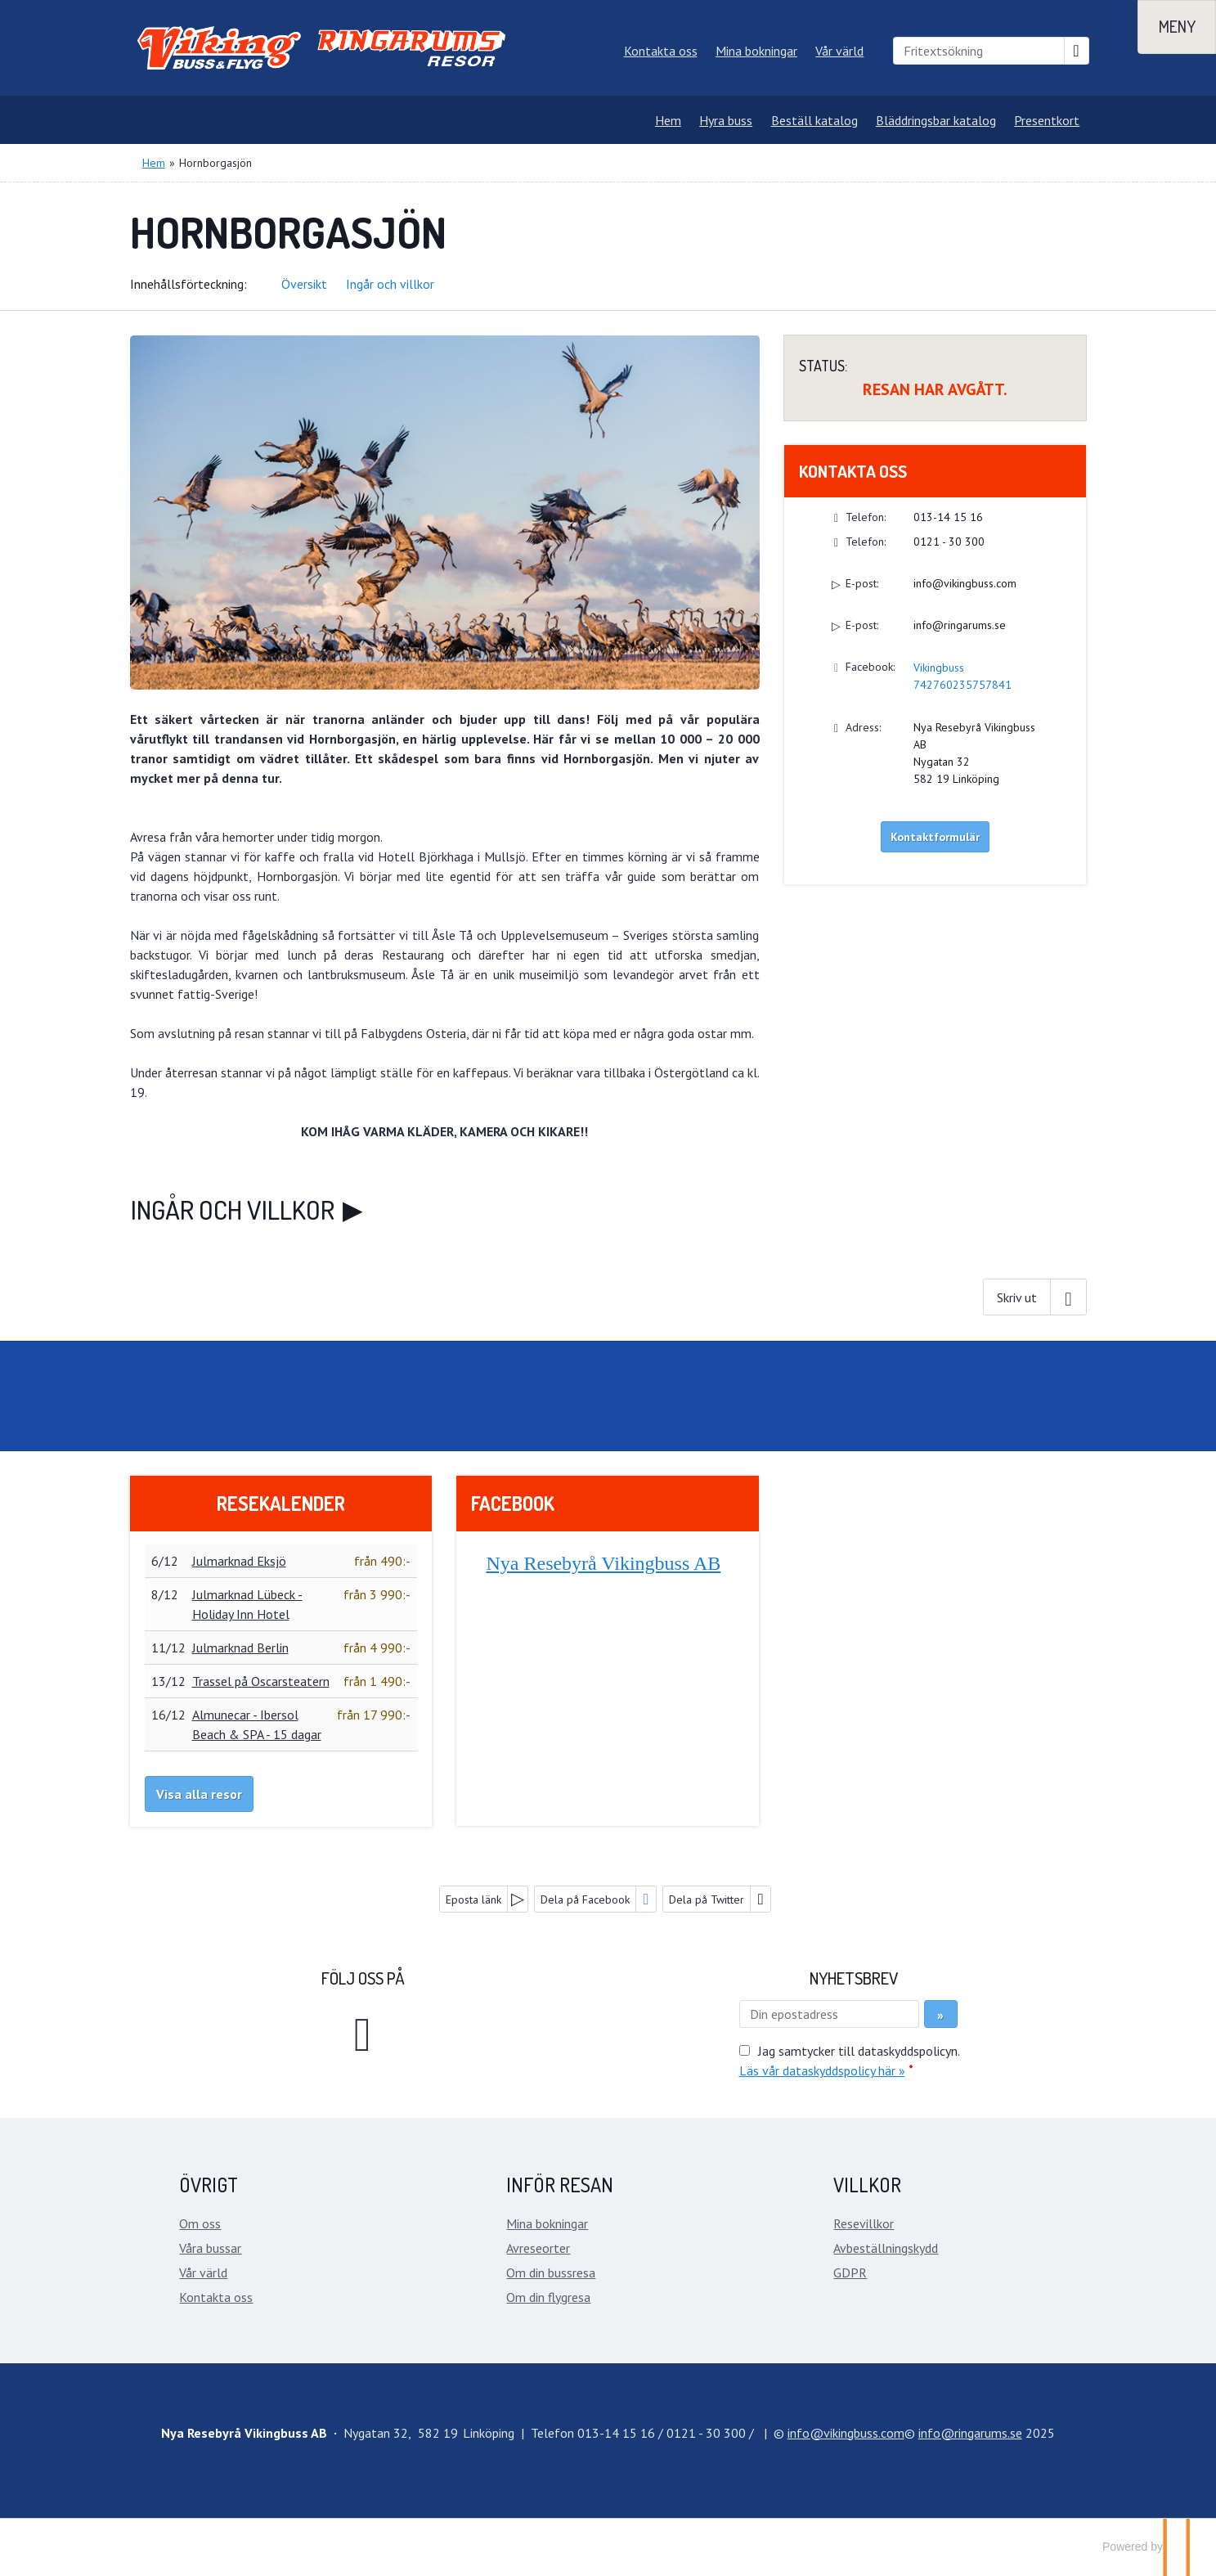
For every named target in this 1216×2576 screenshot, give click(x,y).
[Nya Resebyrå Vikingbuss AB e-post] (845, 2433)
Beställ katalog (814, 120)
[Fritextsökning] (979, 51)
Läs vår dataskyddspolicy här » (822, 2070)
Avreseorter (538, 2248)
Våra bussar (210, 2248)
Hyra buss (725, 120)
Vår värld (839, 51)
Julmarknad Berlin (240, 1647)
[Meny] (1176, 27)
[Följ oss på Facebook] (363, 2031)
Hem (668, 120)
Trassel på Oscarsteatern (261, 1681)
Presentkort (1046, 120)
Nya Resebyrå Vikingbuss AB (603, 1563)
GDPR (850, 2272)
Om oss (200, 2223)
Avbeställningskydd (885, 2248)
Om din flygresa (548, 2297)
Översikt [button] (304, 284)
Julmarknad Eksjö (239, 1561)
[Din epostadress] (829, 2014)
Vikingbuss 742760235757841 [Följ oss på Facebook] (962, 676)
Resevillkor (863, 2223)
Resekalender (281, 1503)
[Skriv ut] (1034, 1297)
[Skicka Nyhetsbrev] (941, 2014)
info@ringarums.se (959, 625)
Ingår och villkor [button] (390, 284)
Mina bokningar (756, 51)
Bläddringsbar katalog (936, 120)
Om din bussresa (550, 2272)
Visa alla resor (199, 1794)
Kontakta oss (661, 51)
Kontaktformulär (935, 836)
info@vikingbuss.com (964, 583)
